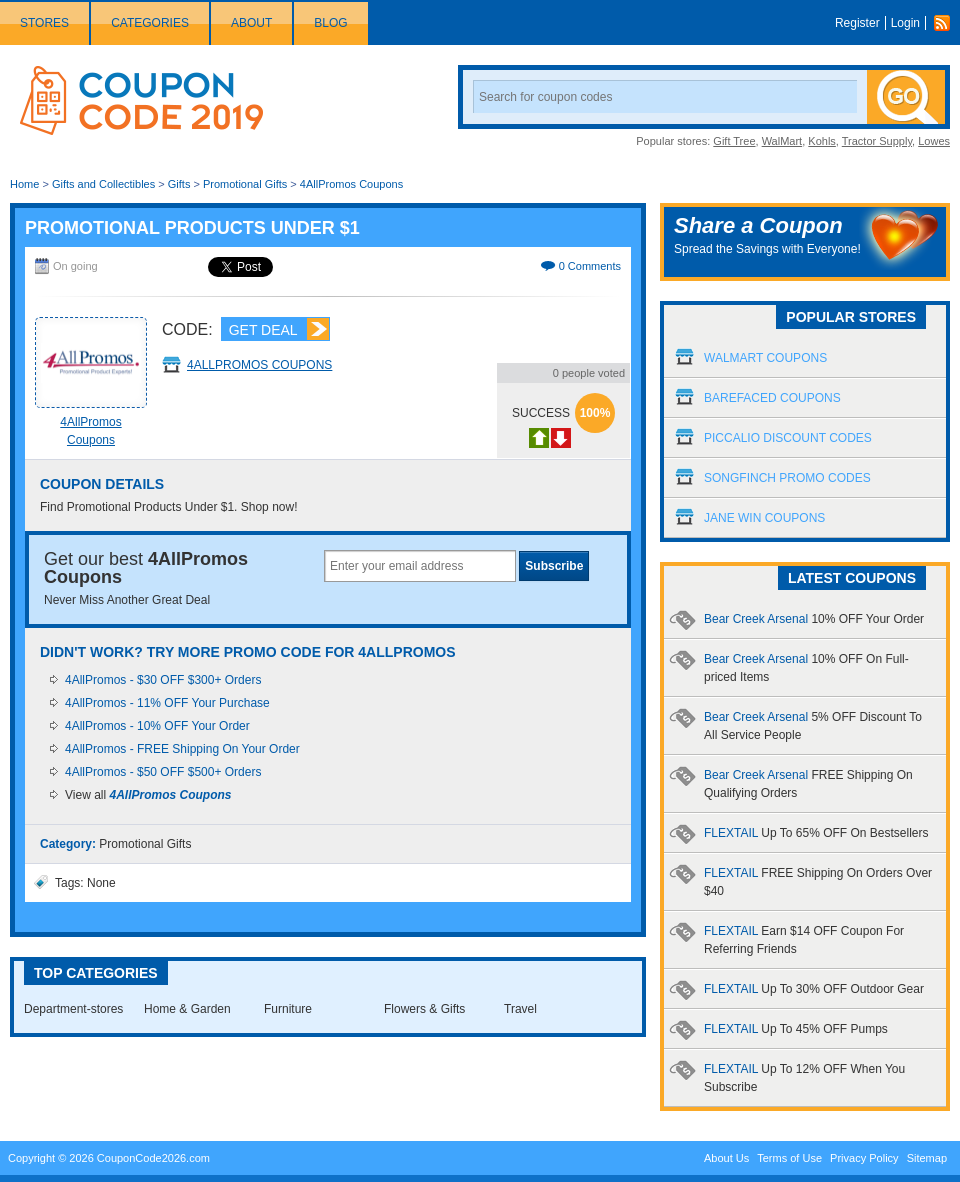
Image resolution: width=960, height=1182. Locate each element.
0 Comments (590, 266)
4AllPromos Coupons (351, 184)
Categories (150, 23)
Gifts (179, 184)
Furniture (288, 1009)
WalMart (782, 141)
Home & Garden (187, 1009)
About (251, 23)
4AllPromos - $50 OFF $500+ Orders (163, 772)
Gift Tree (734, 141)
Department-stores (73, 1009)
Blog (330, 23)
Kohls (822, 141)
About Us (726, 1158)
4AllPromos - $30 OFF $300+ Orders (163, 680)
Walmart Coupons (765, 358)
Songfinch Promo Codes (787, 478)
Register (857, 23)
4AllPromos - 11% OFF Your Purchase (167, 703)
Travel (520, 1009)
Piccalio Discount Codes (788, 438)
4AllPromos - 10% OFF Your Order (157, 726)
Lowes (934, 141)
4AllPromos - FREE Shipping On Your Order (182, 749)
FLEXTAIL (816, 833)
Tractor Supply (877, 141)
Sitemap (927, 1158)
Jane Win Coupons (764, 518)
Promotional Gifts (245, 184)
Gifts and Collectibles (103, 184)
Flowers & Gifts (424, 1009)
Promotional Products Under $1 (192, 228)
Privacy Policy (864, 1158)
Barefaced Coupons (772, 398)
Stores (44, 23)
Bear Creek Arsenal (814, 619)
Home (24, 184)
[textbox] (420, 566)
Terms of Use (789, 1158)
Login (905, 23)
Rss (947, 23)
